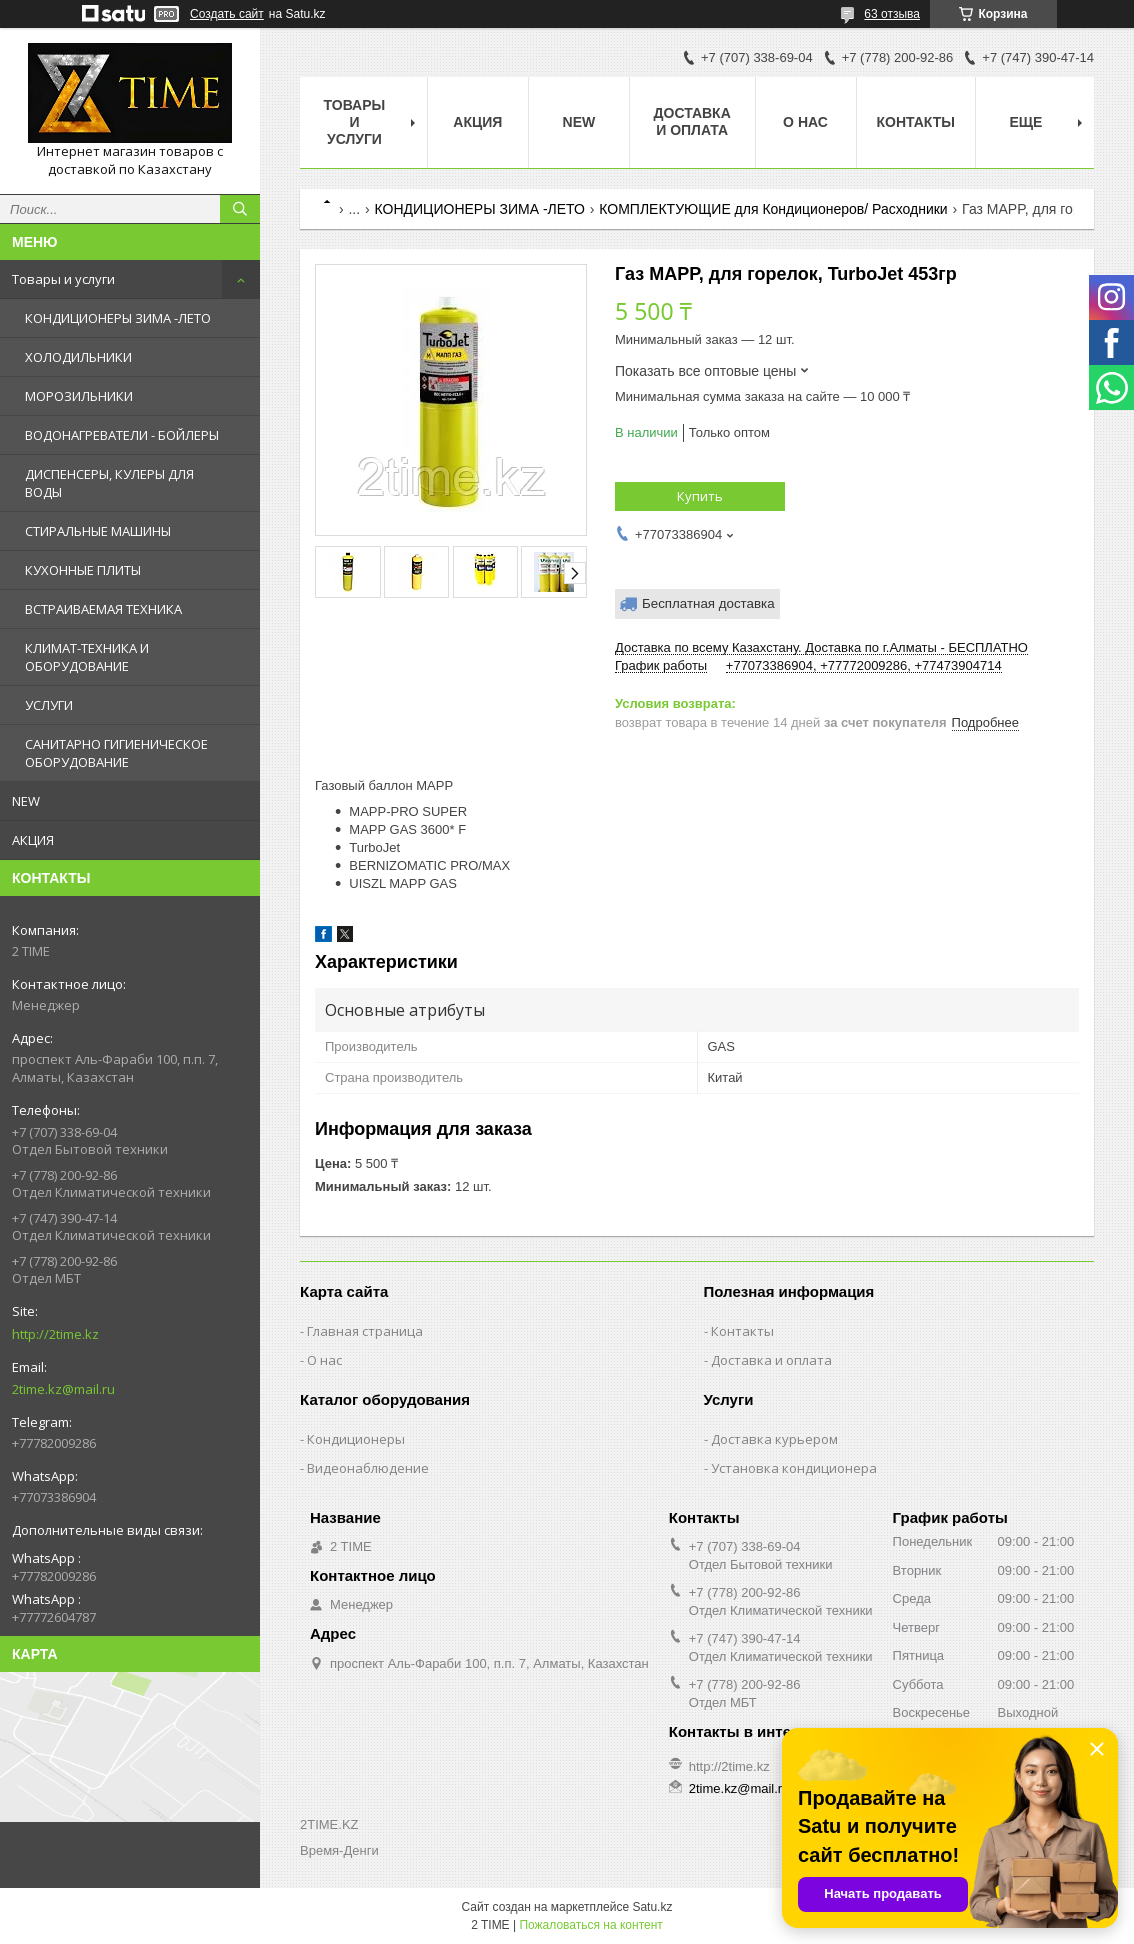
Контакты (916, 122)
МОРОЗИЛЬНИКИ (79, 396)
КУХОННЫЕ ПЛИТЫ (83, 570)
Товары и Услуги (355, 122)
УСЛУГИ (49, 705)
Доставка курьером (774, 1439)
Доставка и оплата (692, 121)
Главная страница (365, 1331)
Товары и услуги (63, 279)
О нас (805, 122)
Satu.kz (652, 1907)
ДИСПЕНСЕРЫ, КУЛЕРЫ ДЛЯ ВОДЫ (109, 483)
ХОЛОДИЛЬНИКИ (78, 357)
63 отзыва (892, 14)
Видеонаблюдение (368, 1468)
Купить (700, 496)
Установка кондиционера (794, 1468)
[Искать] (240, 209)
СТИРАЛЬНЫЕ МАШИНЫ (98, 531)
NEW (26, 801)
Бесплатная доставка (708, 603)
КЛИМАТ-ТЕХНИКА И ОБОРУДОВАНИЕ (87, 657)
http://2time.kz (55, 1334)
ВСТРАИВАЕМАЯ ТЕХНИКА (103, 609)
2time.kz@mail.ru (63, 1389)
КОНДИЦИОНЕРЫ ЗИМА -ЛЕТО (118, 318)
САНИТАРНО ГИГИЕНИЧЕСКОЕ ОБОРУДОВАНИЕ (116, 753)
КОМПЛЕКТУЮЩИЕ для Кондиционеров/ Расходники (773, 209)
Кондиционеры (356, 1439)
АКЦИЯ (33, 840)
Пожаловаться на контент (590, 1925)
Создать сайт (227, 14)
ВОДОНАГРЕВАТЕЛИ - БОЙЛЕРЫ (122, 435)
